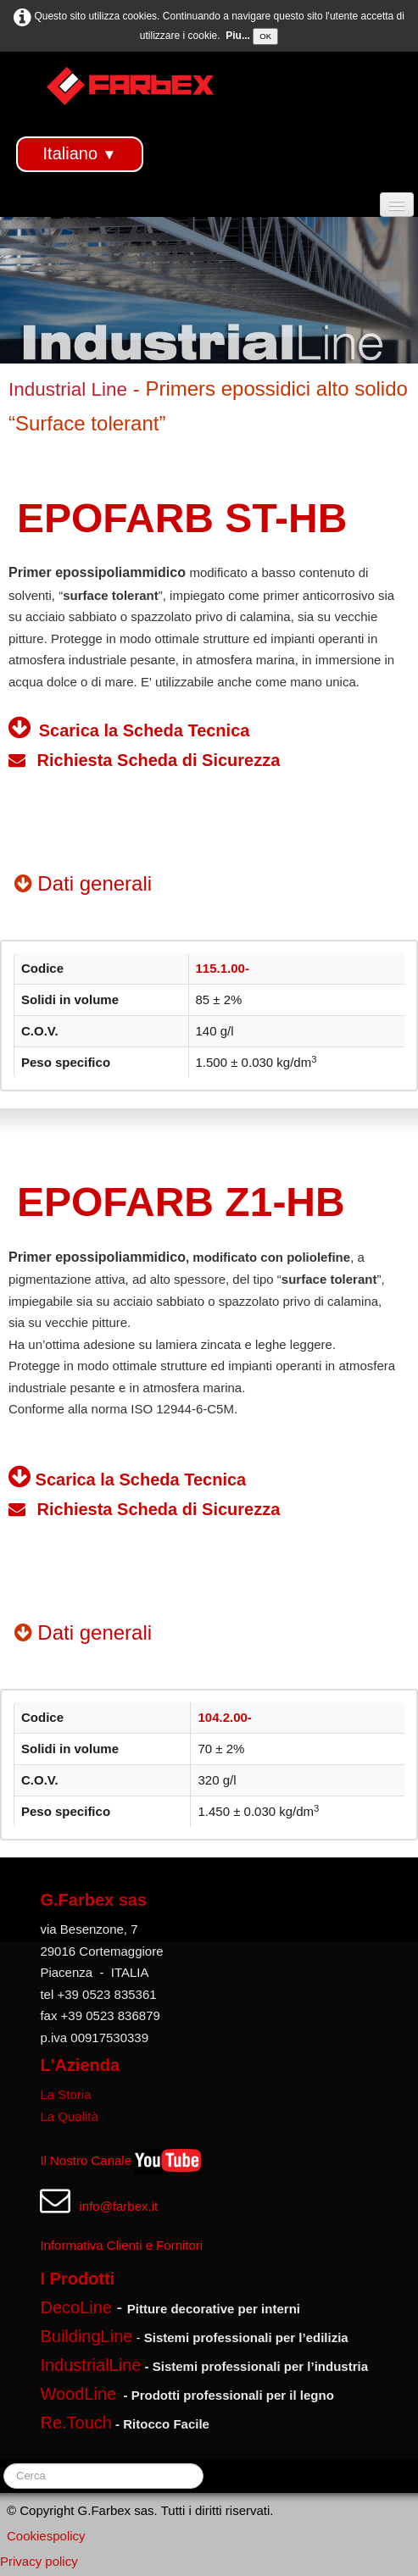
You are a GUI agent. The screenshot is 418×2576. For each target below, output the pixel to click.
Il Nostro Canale (85, 2160)
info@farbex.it (118, 2206)
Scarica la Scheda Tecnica (141, 730)
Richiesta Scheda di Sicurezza (144, 760)
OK (265, 36)
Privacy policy (39, 2561)
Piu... (238, 36)
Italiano (80, 153)
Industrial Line (67, 389)
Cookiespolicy (46, 2536)
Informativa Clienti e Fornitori (121, 2245)
